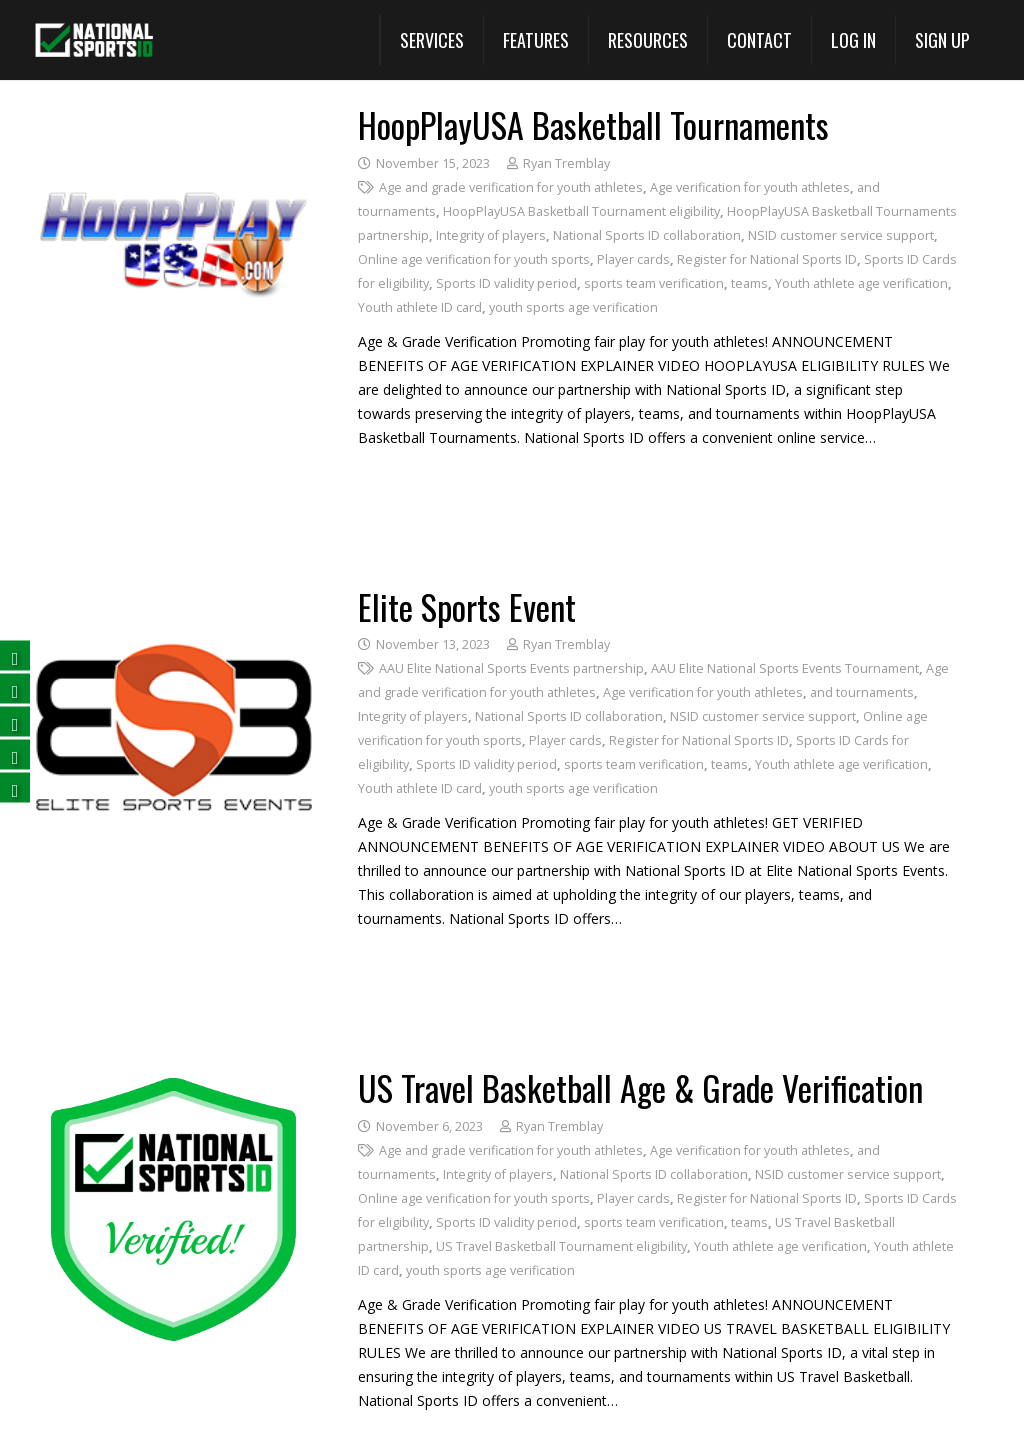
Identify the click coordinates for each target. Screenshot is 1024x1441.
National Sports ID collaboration (647, 235)
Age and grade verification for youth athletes (511, 187)
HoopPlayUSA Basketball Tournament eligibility (581, 211)
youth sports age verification (573, 307)
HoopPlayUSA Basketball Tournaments (593, 124)
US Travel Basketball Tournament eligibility (561, 1246)
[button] (431, 40)
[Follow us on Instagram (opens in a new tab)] (15, 786)
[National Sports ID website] (94, 40)
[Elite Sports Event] (173, 601)
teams (749, 283)
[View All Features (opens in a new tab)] (535, 40)
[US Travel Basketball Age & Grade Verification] (173, 1082)
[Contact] (759, 40)
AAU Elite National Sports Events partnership (511, 668)
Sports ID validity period (506, 283)
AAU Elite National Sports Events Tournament (785, 668)
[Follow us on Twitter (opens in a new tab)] (15, 687)
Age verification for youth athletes (750, 187)
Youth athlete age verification (861, 283)
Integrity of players (491, 235)
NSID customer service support (841, 235)
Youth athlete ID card (420, 307)
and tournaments (862, 692)
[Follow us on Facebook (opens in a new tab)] (15, 654)
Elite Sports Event (467, 606)
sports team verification (654, 283)
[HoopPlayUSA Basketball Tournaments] (173, 119)
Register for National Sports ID (767, 259)
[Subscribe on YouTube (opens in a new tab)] (15, 753)
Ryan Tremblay (566, 163)
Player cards (633, 259)
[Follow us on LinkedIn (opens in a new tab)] (15, 720)
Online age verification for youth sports (474, 259)
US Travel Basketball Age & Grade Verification (640, 1087)
